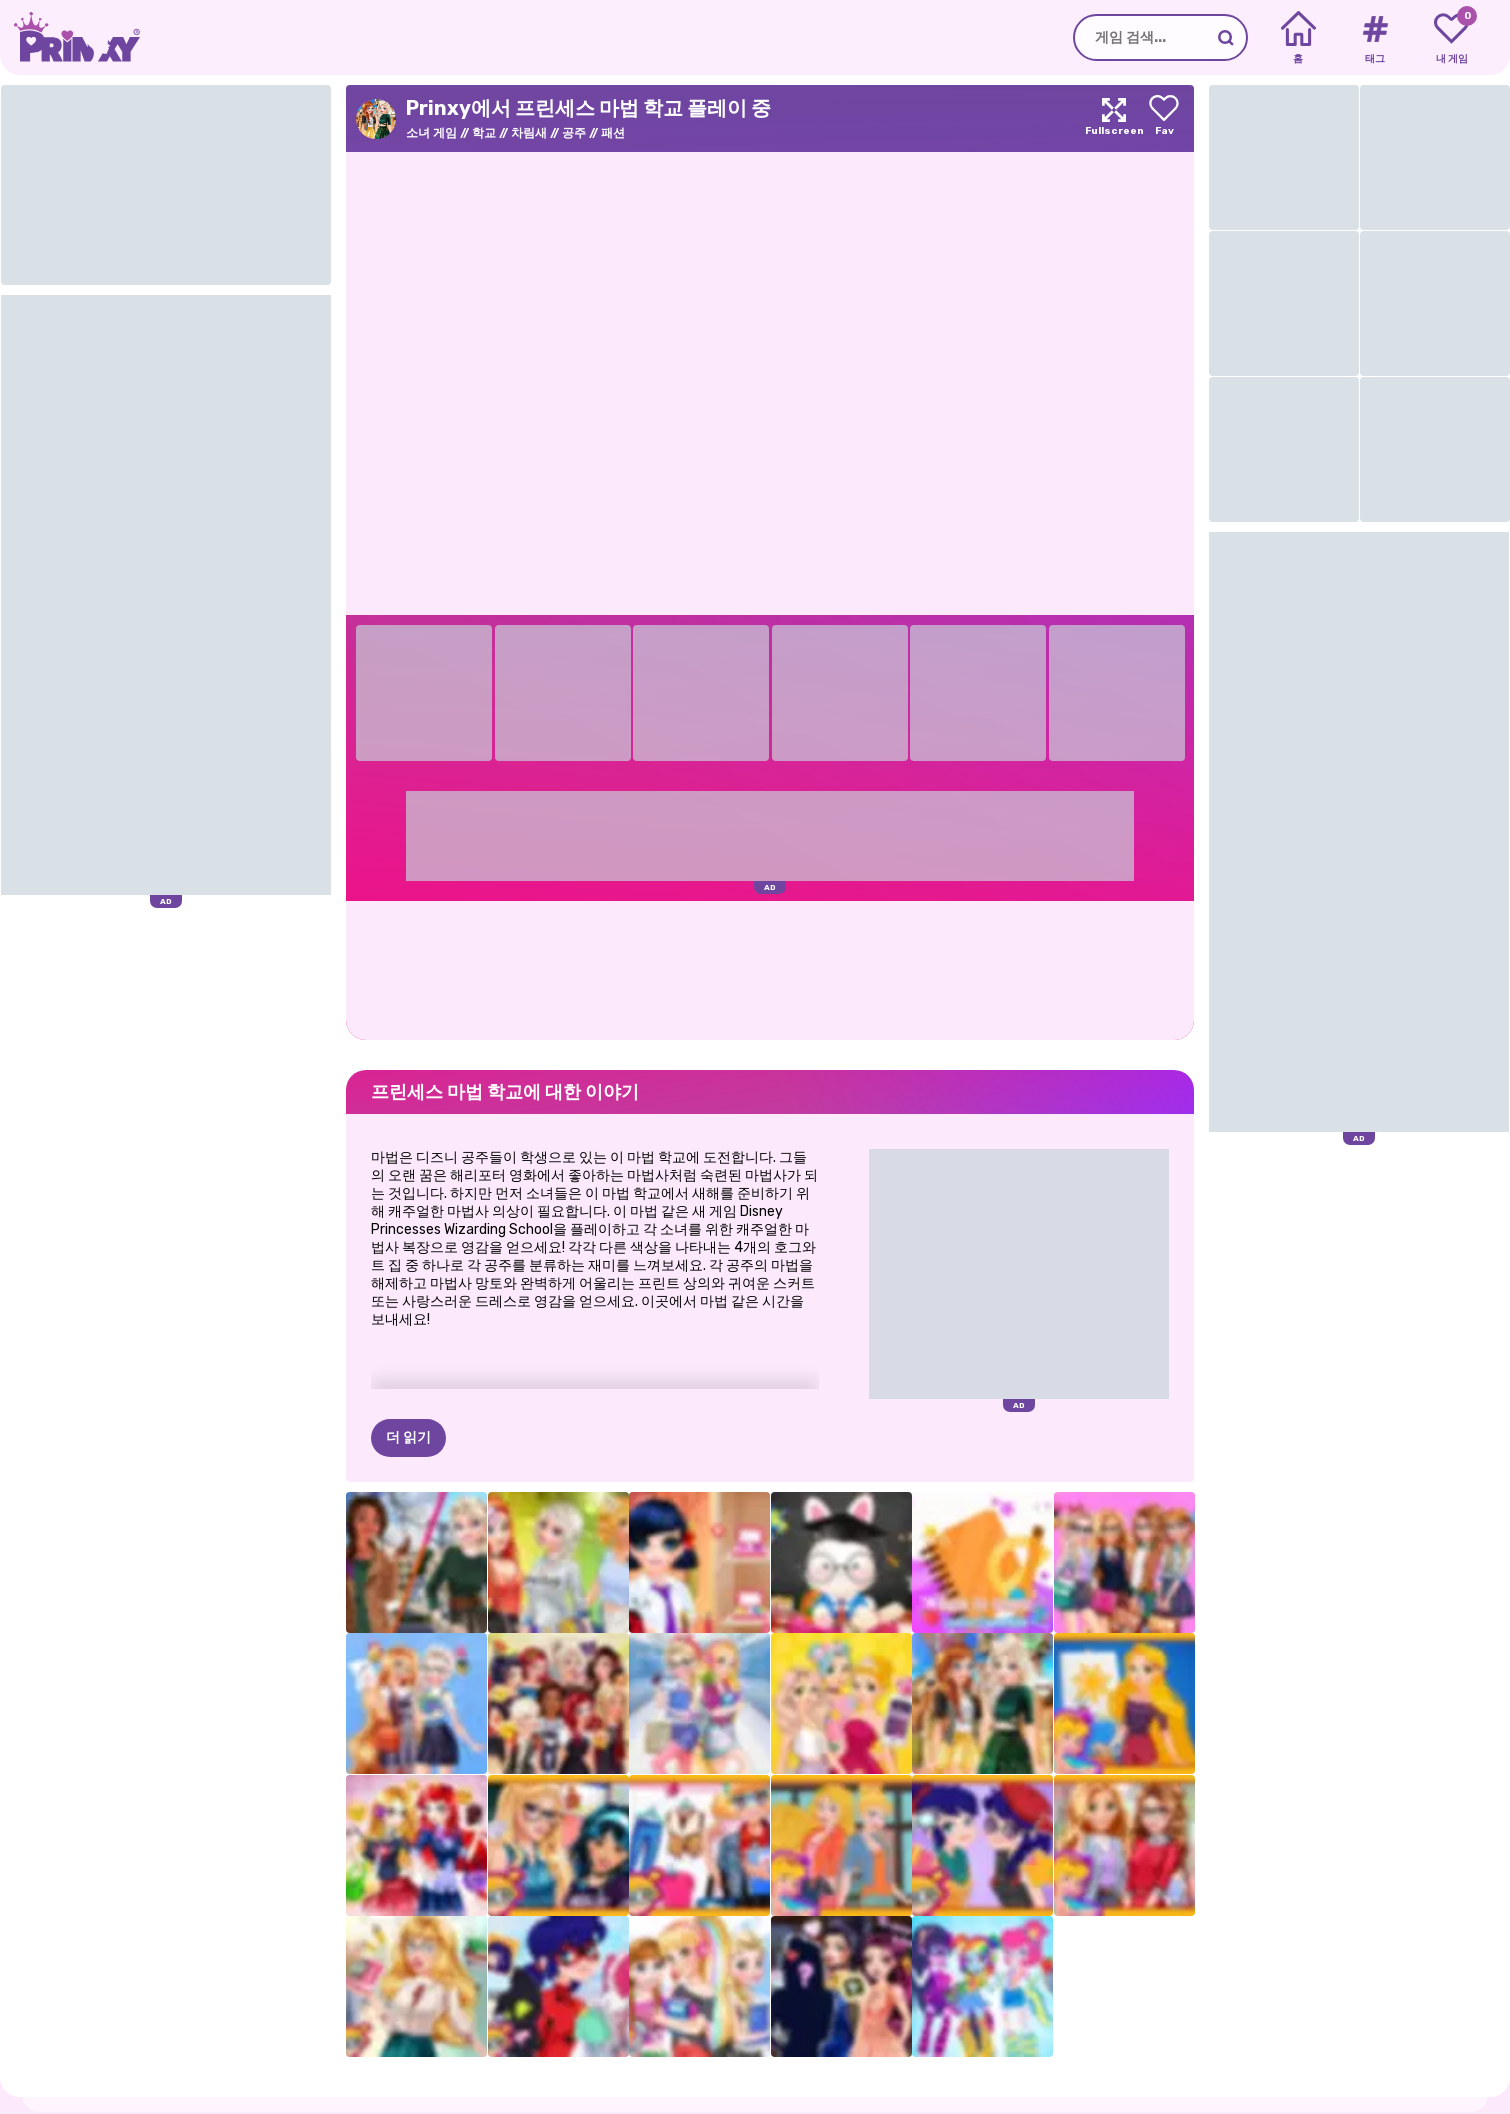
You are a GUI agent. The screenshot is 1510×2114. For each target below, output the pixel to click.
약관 (254, 2103)
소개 (119, 2103)
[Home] (1298, 38)
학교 (484, 133)
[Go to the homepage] (70, 37)
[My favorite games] (1451, 38)
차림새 (529, 133)
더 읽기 (408, 1338)
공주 (574, 133)
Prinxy (125, 2064)
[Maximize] (1114, 118)
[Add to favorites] (1164, 118)
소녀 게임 (431, 133)
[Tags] (1374, 38)
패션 (613, 133)
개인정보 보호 (186, 2103)
